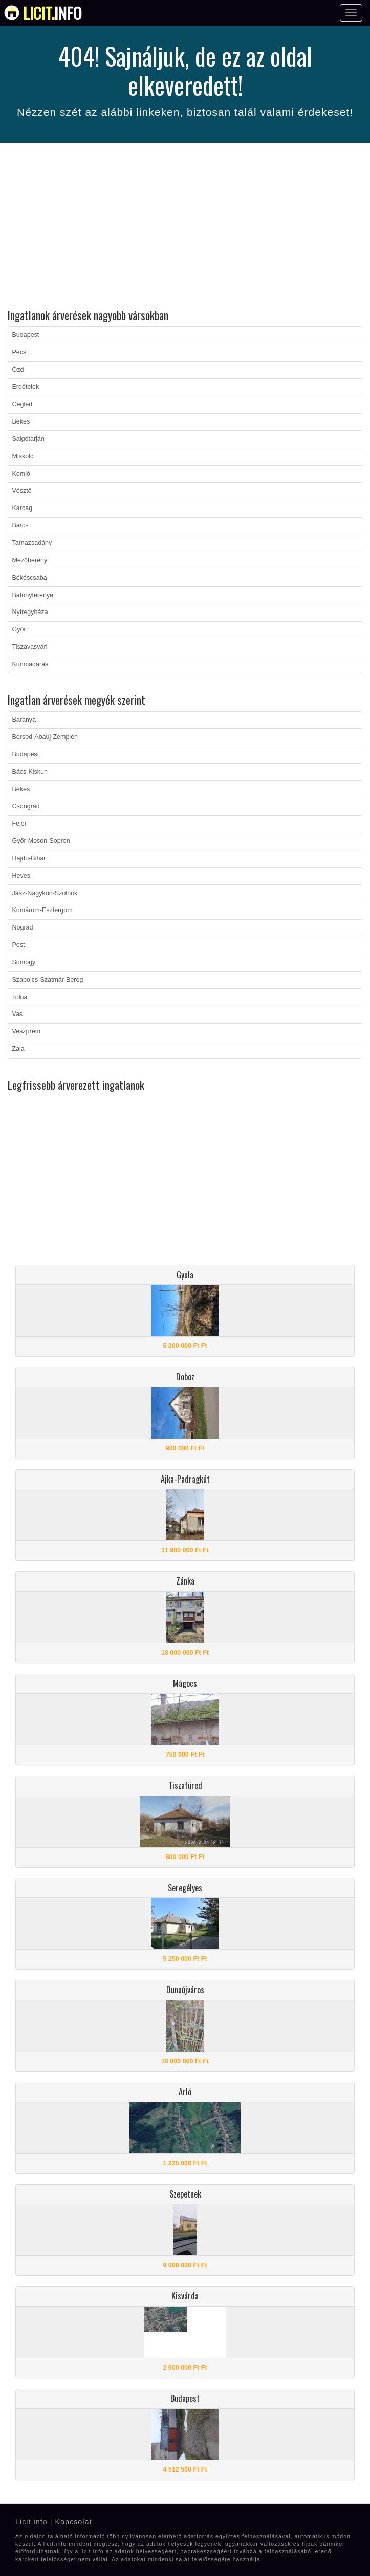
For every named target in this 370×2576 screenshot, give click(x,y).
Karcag (22, 508)
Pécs (19, 352)
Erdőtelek (25, 386)
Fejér (19, 823)
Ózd (18, 369)
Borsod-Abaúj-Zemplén (45, 737)
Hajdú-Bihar (29, 858)
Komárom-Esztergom (42, 910)
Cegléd (22, 404)
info (52, 13)
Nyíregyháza (30, 612)
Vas (17, 1014)
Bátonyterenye (33, 595)
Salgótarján (28, 438)
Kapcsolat (73, 2522)
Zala (18, 1048)
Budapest (25, 335)
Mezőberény (30, 560)
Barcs (20, 525)
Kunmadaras (30, 664)
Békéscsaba (29, 577)
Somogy (24, 962)
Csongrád (26, 806)
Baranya (24, 719)
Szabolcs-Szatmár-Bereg (47, 979)
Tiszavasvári (30, 646)
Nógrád (22, 927)
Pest (18, 944)
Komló (21, 473)
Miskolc (23, 456)
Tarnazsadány (32, 542)
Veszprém (26, 1031)
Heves (21, 875)
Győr (19, 629)
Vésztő (22, 490)
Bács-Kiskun (30, 771)
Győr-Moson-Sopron (41, 840)
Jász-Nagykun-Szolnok (45, 893)
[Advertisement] (185, 227)
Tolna (20, 997)
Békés (21, 421)
